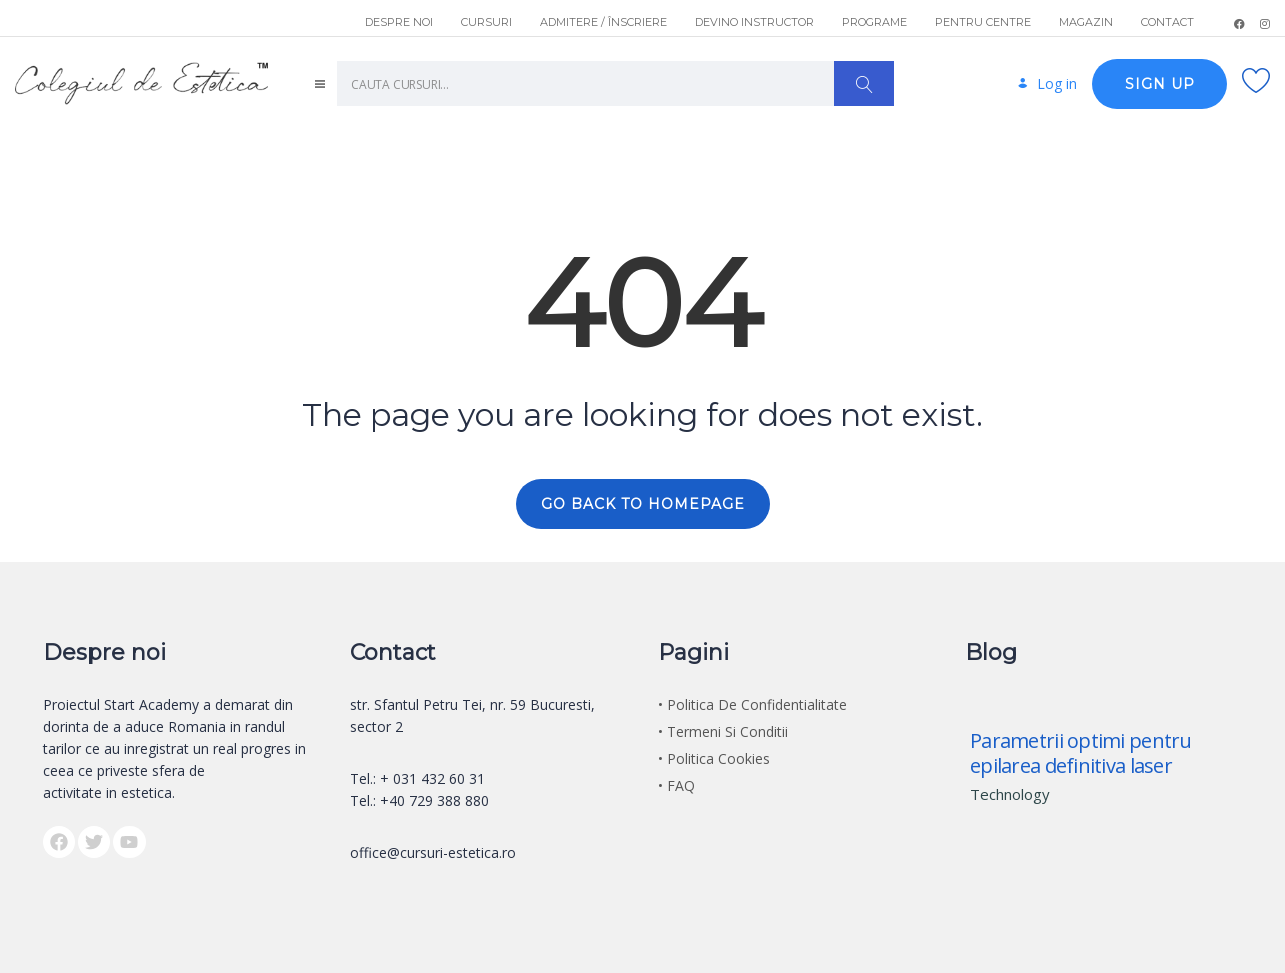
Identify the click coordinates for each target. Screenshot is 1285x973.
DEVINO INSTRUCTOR (754, 21)
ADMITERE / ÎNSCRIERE (603, 21)
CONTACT (1167, 21)
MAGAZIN (1086, 21)
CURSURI (486, 21)
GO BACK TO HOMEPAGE (643, 502)
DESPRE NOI (399, 21)
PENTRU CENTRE (983, 21)
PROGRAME (874, 21)
